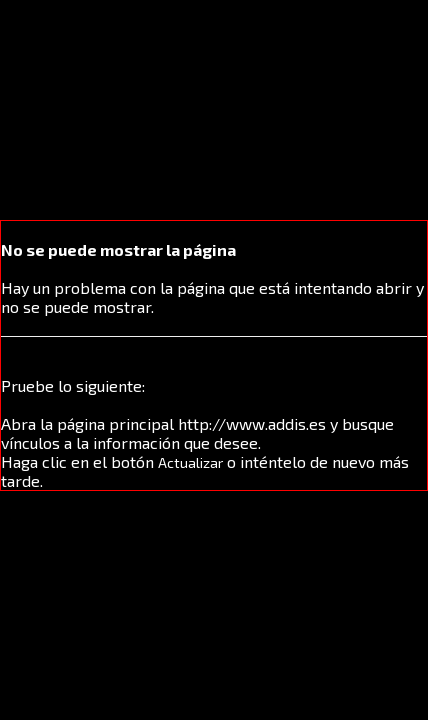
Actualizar (190, 462)
